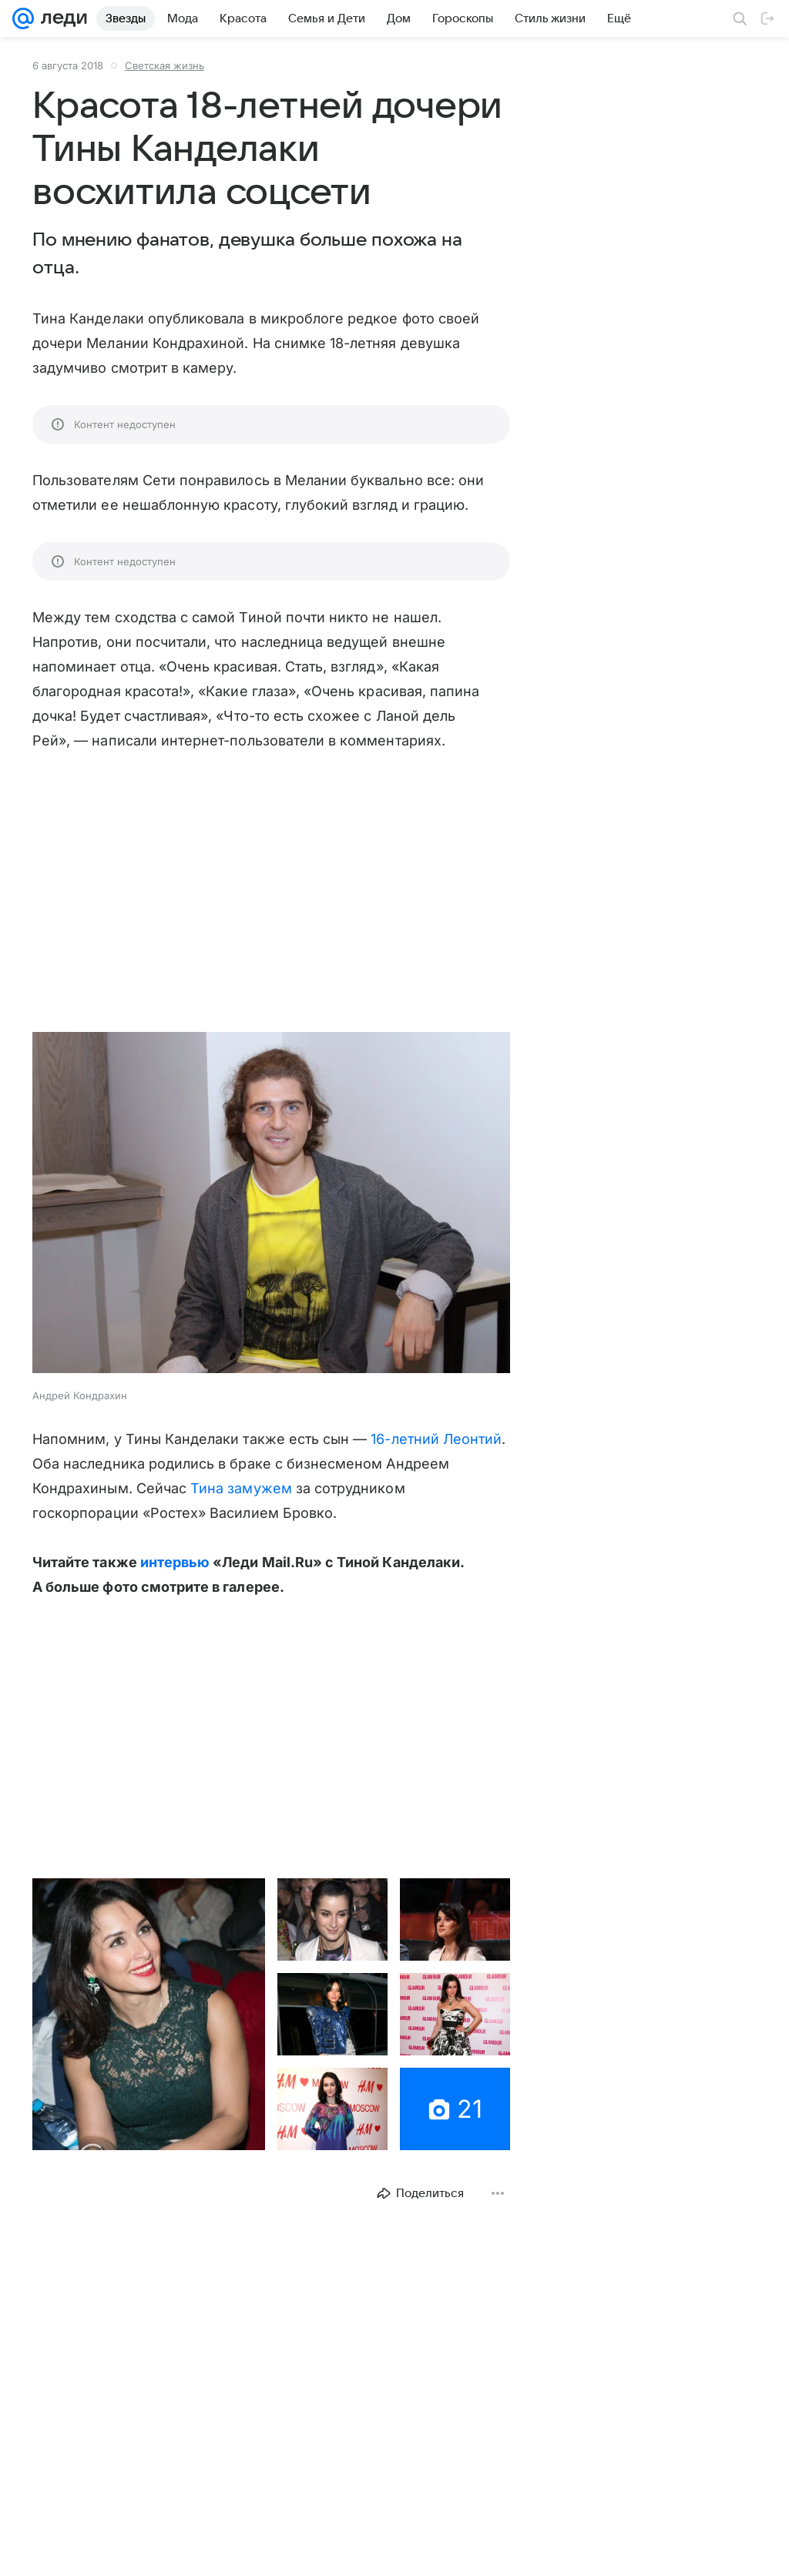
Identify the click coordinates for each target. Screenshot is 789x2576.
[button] (271, 1204)
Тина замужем (241, 1488)
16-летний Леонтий (436, 1439)
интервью (175, 1562)
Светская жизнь (164, 65)
